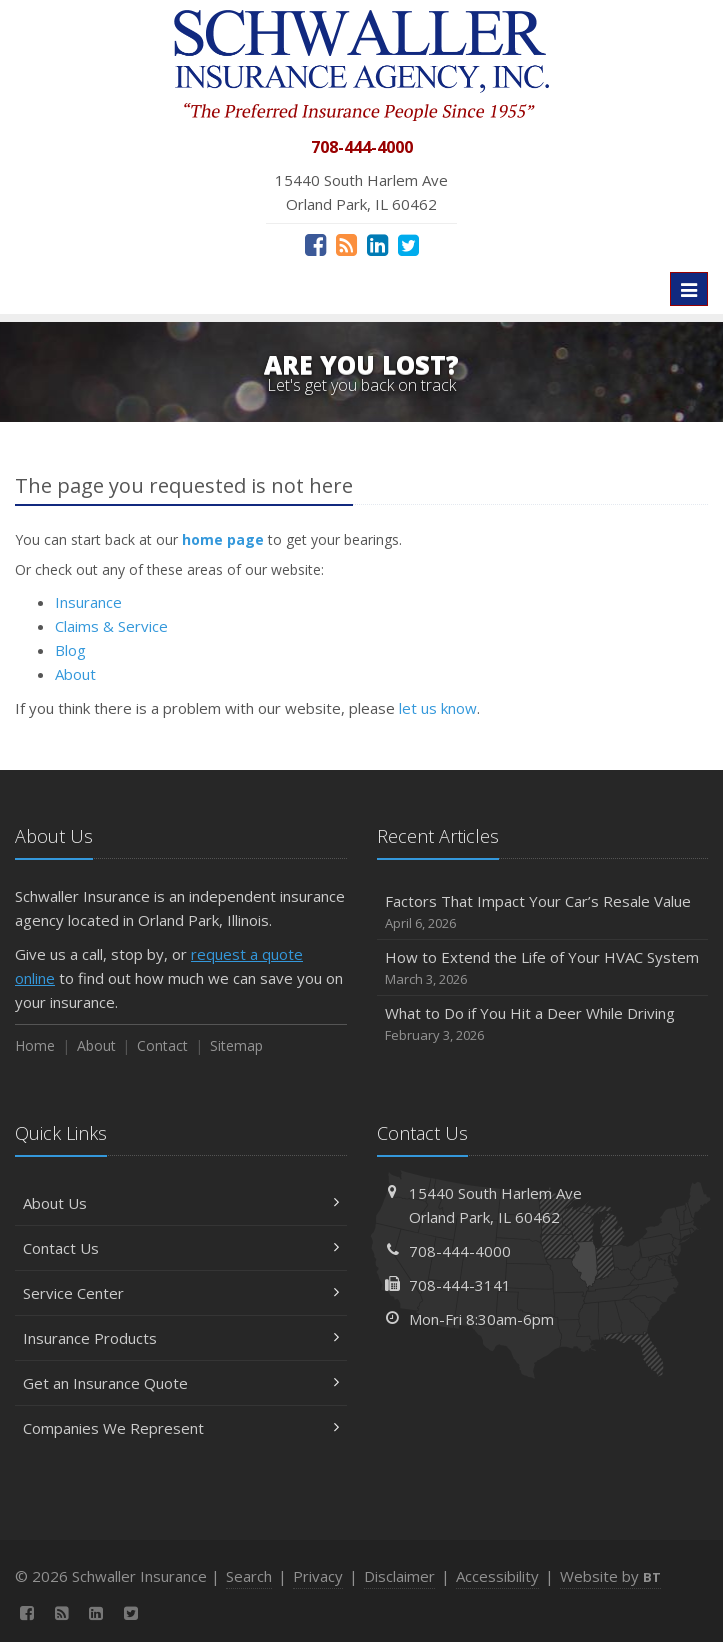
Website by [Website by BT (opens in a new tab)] (610, 1576)
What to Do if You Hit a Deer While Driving (543, 1024)
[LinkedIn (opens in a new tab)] (377, 244)
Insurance (88, 602)
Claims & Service (111, 626)
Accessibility (497, 1576)
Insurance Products (181, 1338)
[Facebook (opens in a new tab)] (315, 244)
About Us (181, 1203)
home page (223, 539)
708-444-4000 (460, 1251)
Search (249, 1576)
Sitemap (236, 1045)
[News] (346, 244)
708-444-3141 (460, 1285)
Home (35, 1045)
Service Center (181, 1293)
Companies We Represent (181, 1428)
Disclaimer (399, 1576)
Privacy (318, 1576)
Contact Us (181, 1248)
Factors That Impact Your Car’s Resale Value (543, 912)
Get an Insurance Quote (181, 1383)
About (75, 674)
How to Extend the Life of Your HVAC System (543, 968)
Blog (70, 650)
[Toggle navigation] (689, 289)
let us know (438, 708)
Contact (162, 1045)
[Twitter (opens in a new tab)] (408, 244)
